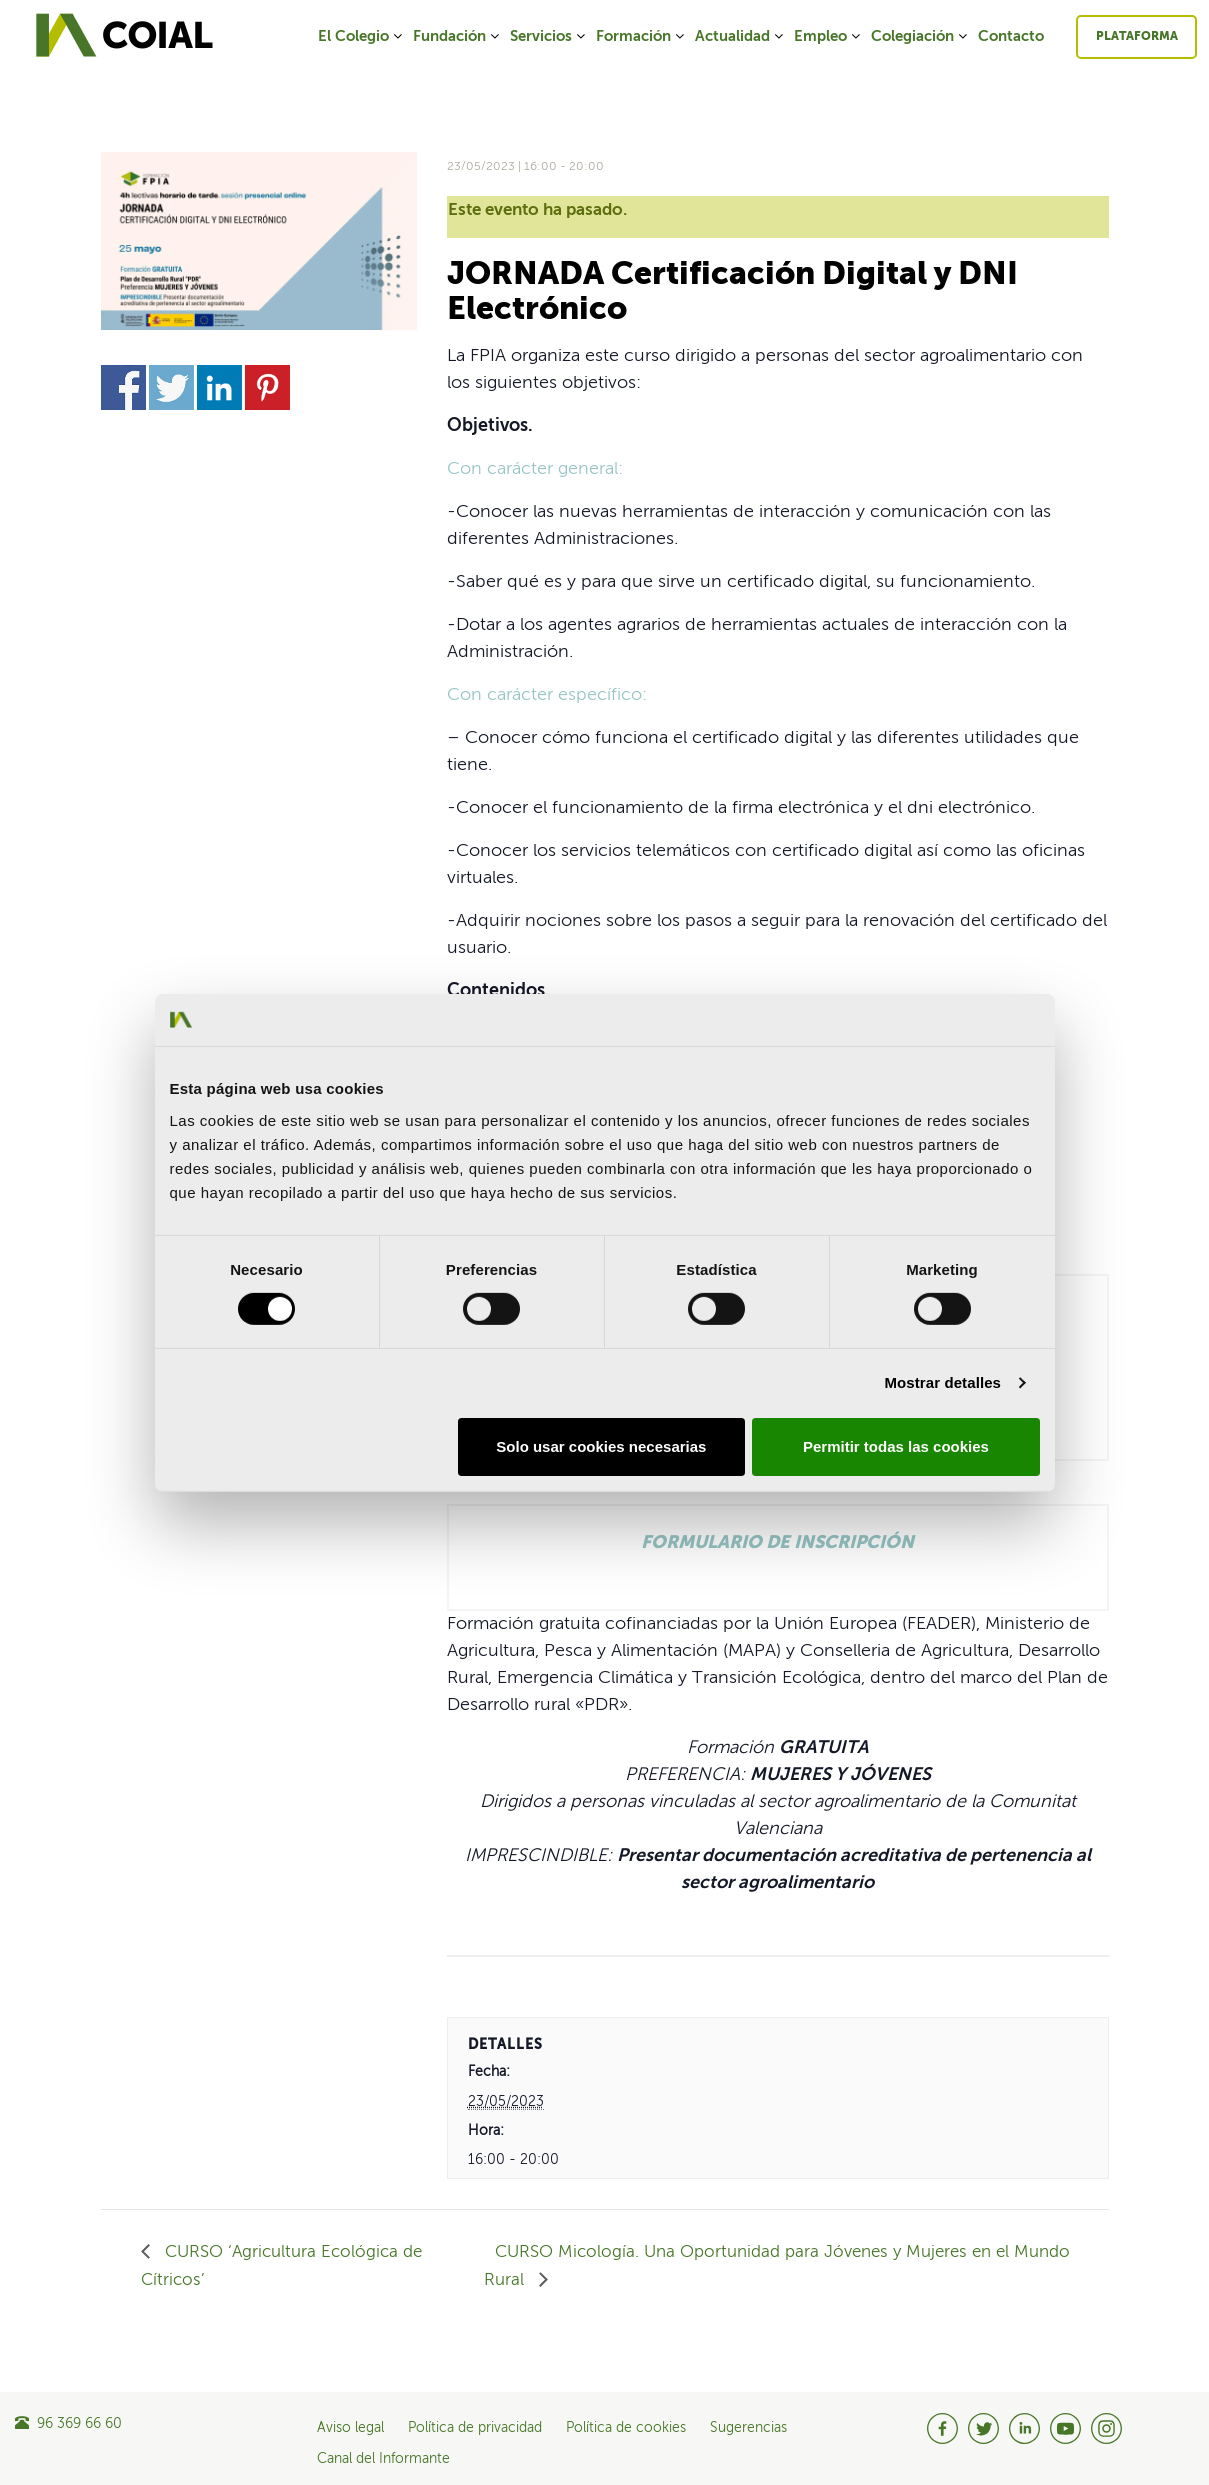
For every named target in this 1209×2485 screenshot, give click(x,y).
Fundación (457, 36)
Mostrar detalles (942, 1382)
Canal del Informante (383, 2459)
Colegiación (920, 36)
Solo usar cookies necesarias (601, 1446)
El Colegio (361, 36)
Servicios (549, 36)
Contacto (1011, 36)
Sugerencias (748, 2428)
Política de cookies (626, 2428)
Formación (641, 36)
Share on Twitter (171, 387)
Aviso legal (350, 2428)
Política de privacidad (475, 2428)
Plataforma (1137, 37)
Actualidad (740, 36)
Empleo (828, 36)
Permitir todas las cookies (896, 1446)
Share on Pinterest (267, 387)
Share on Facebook (123, 387)
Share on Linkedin (219, 387)
